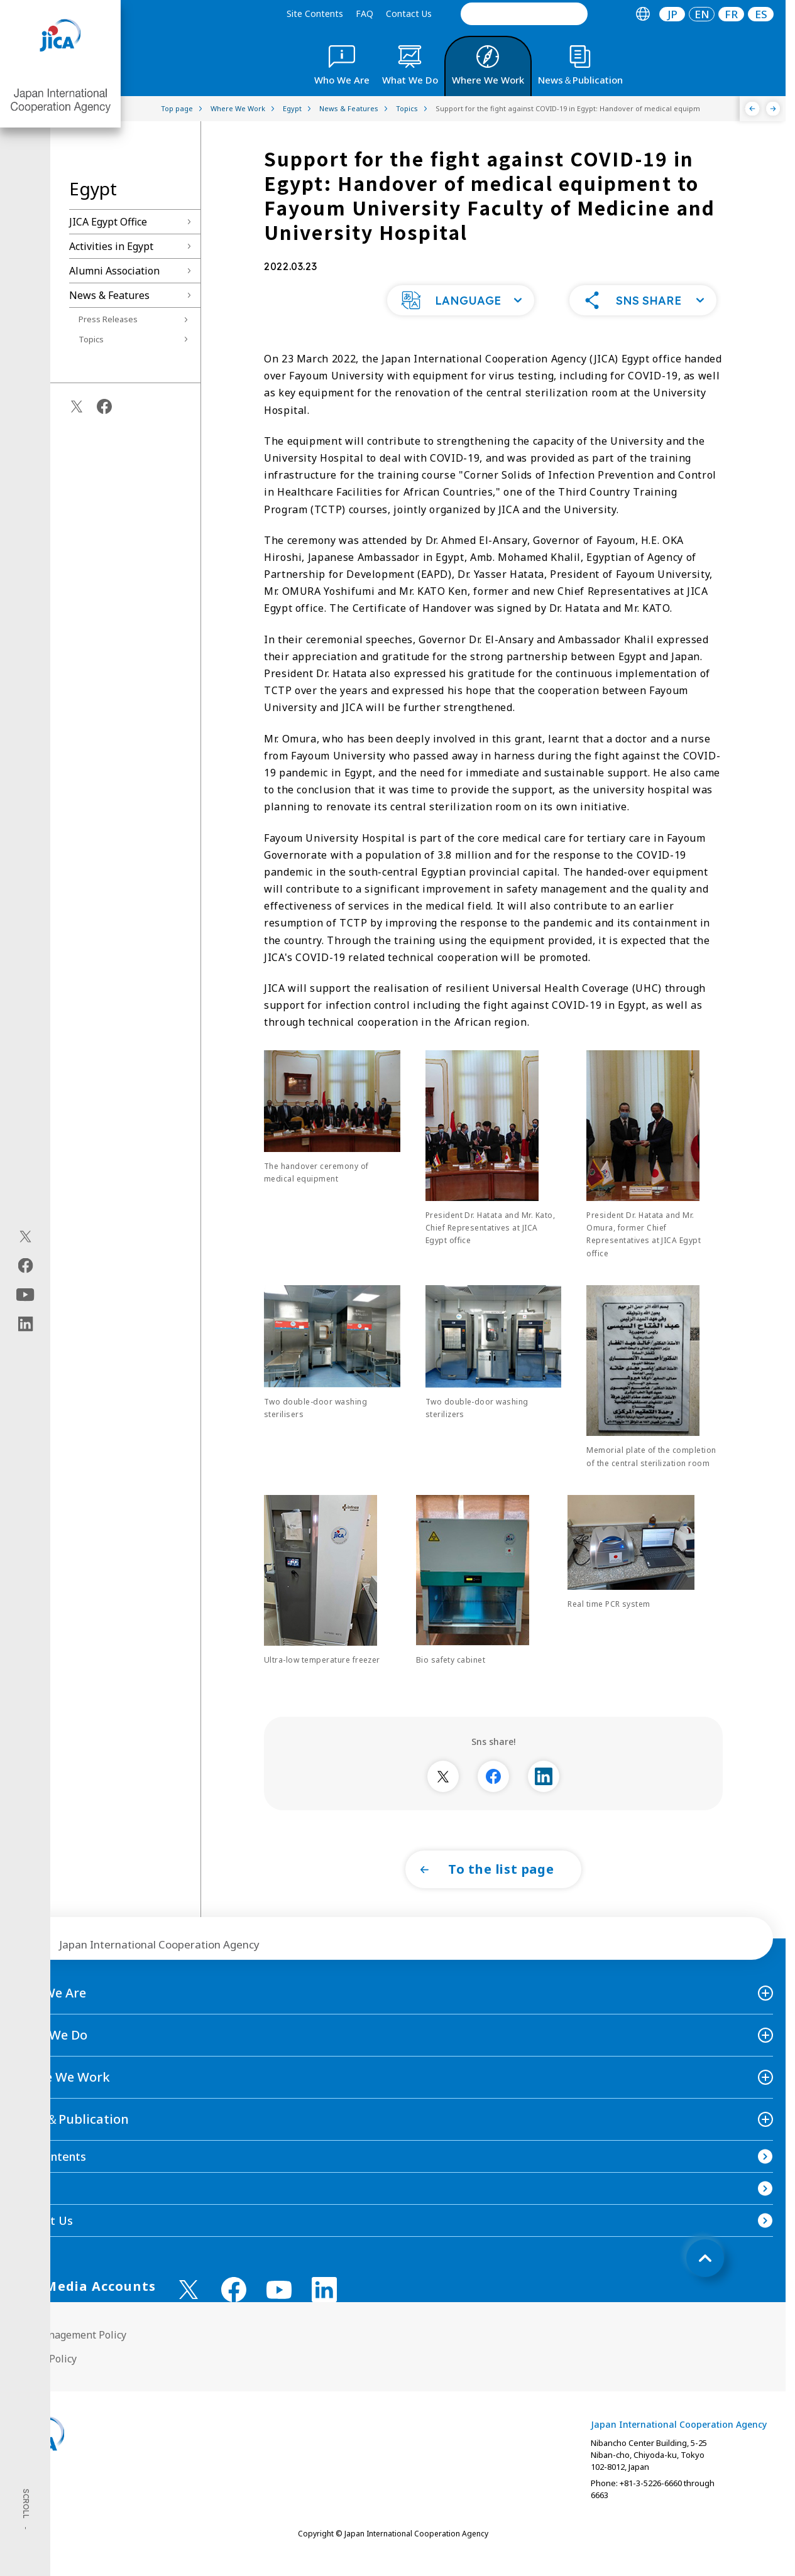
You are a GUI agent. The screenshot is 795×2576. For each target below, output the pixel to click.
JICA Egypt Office (108, 222)
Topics (91, 339)
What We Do (50, 2060)
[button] (460, 325)
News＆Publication (71, 2144)
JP (672, 14)
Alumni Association (114, 271)
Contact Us (409, 13)
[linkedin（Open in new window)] (25, 1323)
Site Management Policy (69, 2360)
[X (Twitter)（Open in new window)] (25, 1236)
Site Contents (315, 13)
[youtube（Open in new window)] (25, 1294)
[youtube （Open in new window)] (279, 2315)
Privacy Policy (45, 2384)
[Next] (773, 108)
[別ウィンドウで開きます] (443, 1801)
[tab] (642, 14)
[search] (524, 14)
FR (731, 14)
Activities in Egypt (111, 246)
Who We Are (49, 2017)
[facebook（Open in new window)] (25, 1265)
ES (761, 14)
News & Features (109, 295)
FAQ (364, 13)
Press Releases (108, 319)
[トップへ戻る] (705, 2283)
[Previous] (752, 108)
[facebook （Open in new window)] (233, 2314)
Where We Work (61, 2102)
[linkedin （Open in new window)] (324, 2314)
